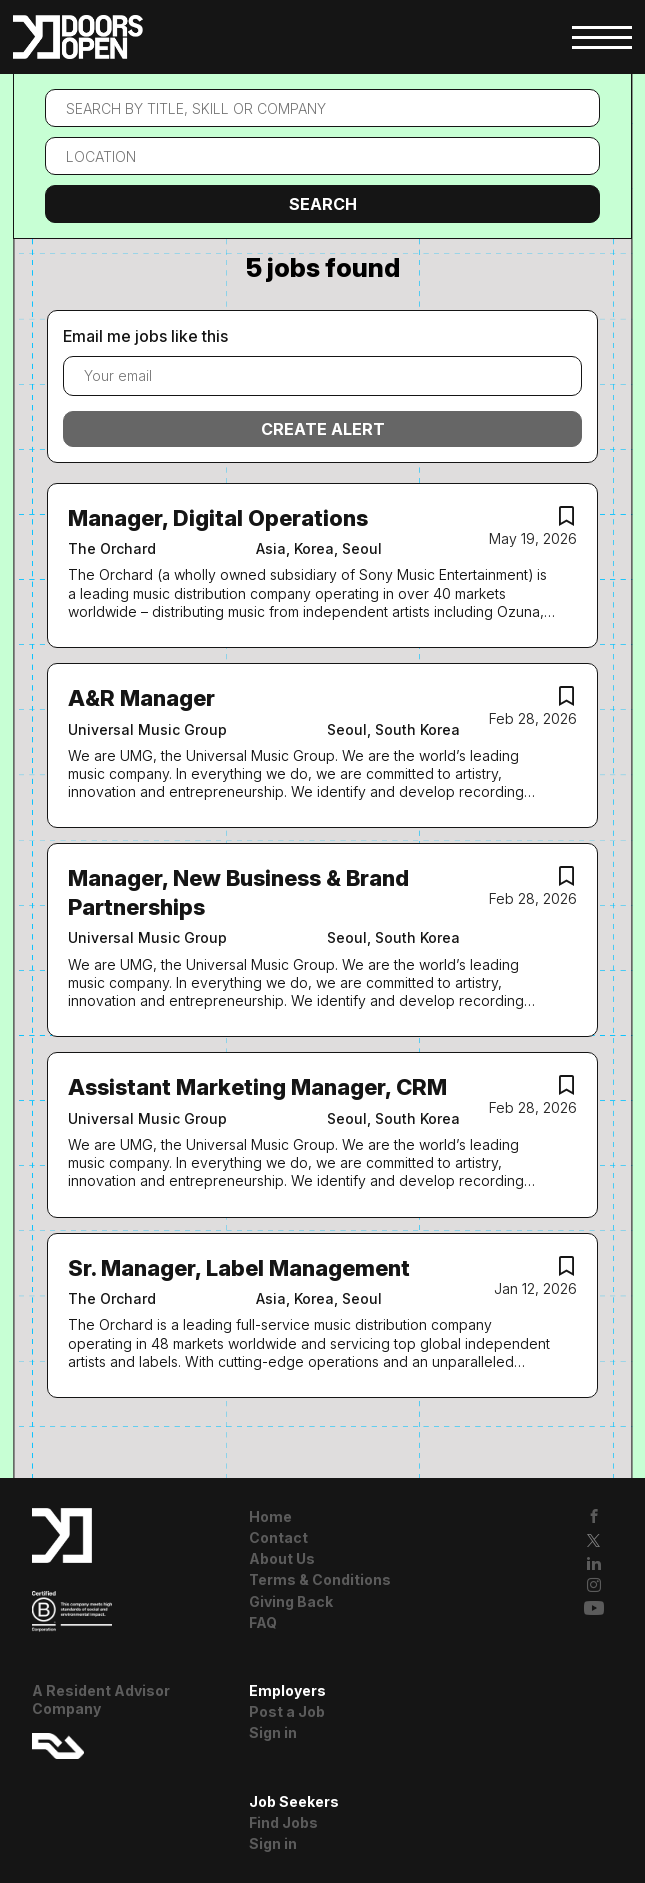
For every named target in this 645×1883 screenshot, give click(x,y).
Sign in (273, 1732)
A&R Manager (141, 698)
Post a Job (287, 1711)
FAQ (263, 1622)
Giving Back (291, 1601)
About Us (282, 1558)
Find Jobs (283, 1822)
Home (270, 1516)
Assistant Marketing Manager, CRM (257, 1087)
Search (323, 204)
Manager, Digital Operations (218, 518)
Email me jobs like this (145, 336)
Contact (278, 1537)
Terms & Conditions (320, 1579)
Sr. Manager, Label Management (239, 1268)
